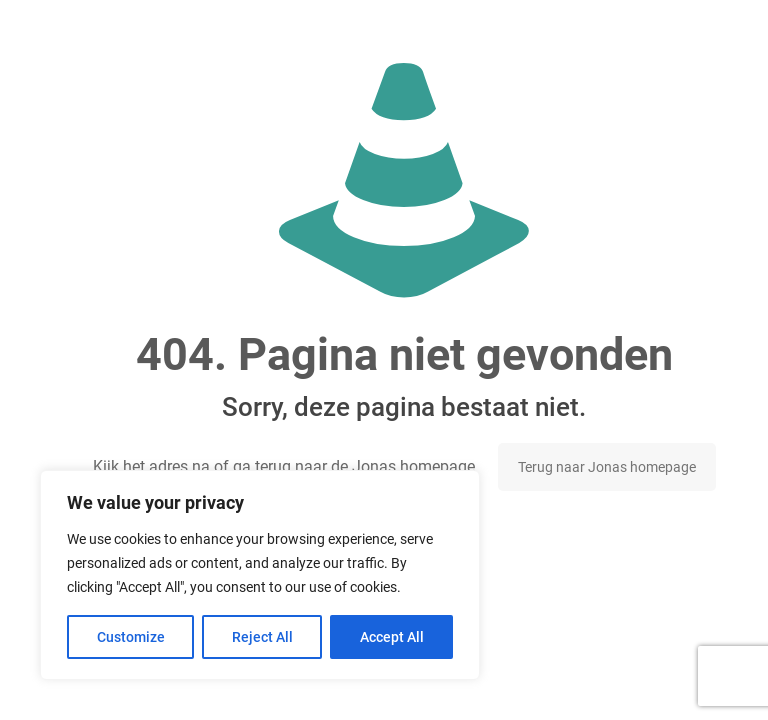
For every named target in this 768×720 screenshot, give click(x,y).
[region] (260, 575)
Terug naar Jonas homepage (607, 467)
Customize (131, 637)
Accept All (392, 637)
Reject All (262, 637)
